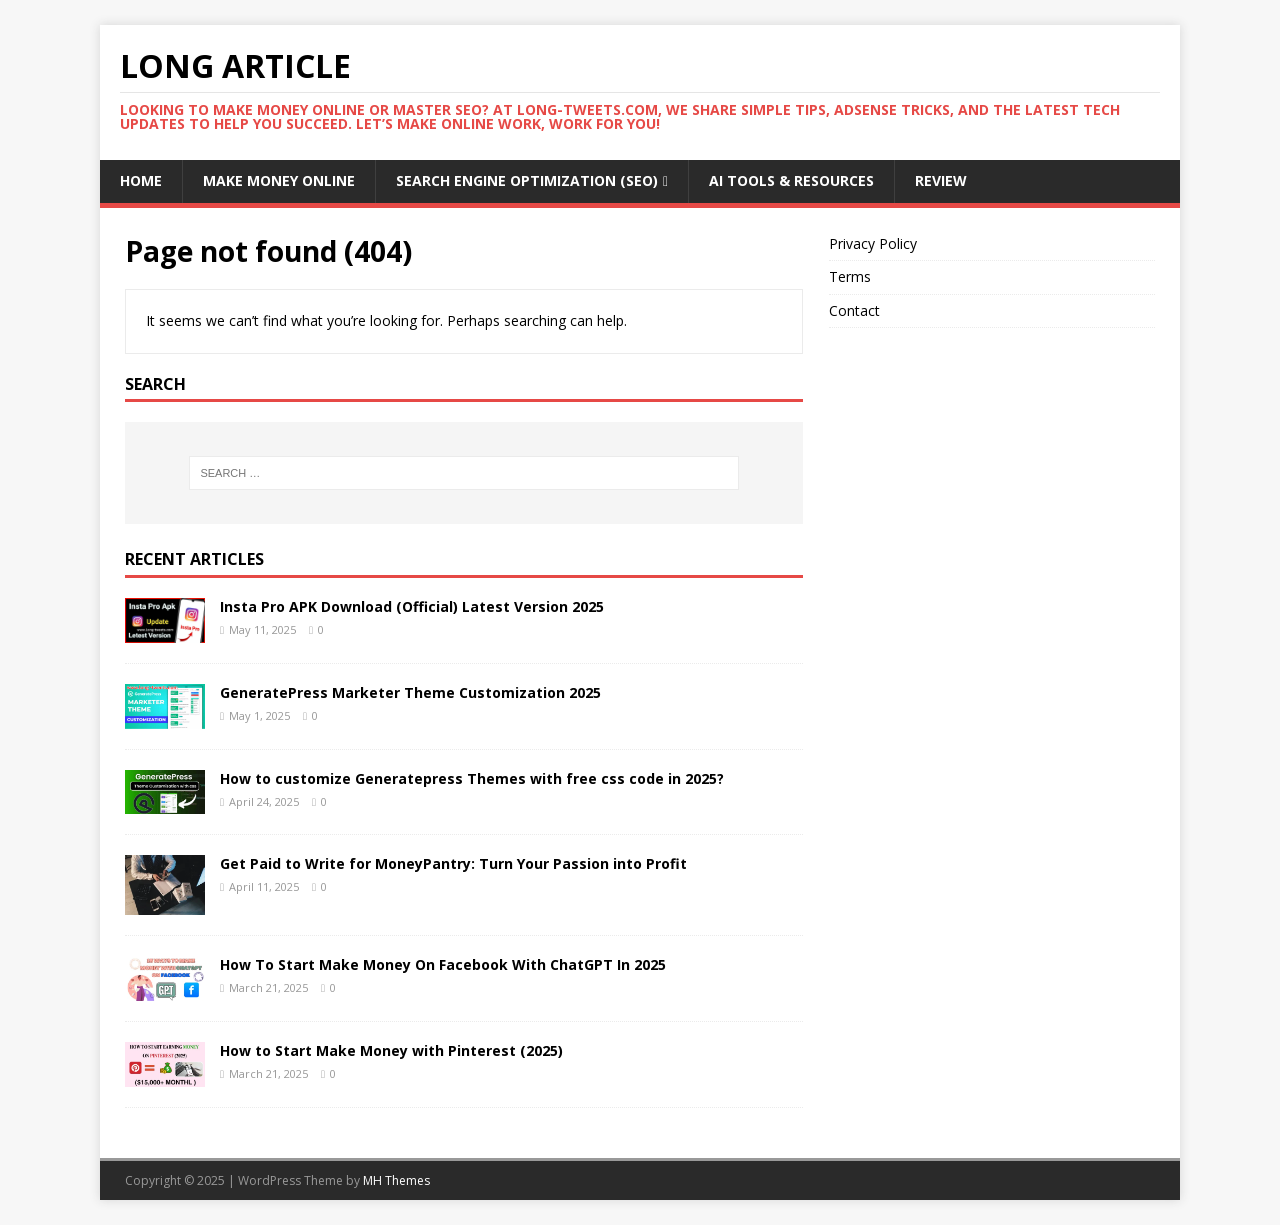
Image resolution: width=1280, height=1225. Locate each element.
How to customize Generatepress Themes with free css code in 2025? (472, 778)
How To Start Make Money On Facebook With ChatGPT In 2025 (443, 964)
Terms (850, 276)
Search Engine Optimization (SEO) (527, 180)
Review (941, 180)
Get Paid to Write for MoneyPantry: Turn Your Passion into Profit (453, 863)
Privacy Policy (873, 243)
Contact (854, 310)
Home (141, 180)
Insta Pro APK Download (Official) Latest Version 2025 (414, 606)
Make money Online (279, 180)
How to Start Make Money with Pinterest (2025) (391, 1050)
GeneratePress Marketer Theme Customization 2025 (410, 692)
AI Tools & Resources (791, 180)
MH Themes (396, 1180)
